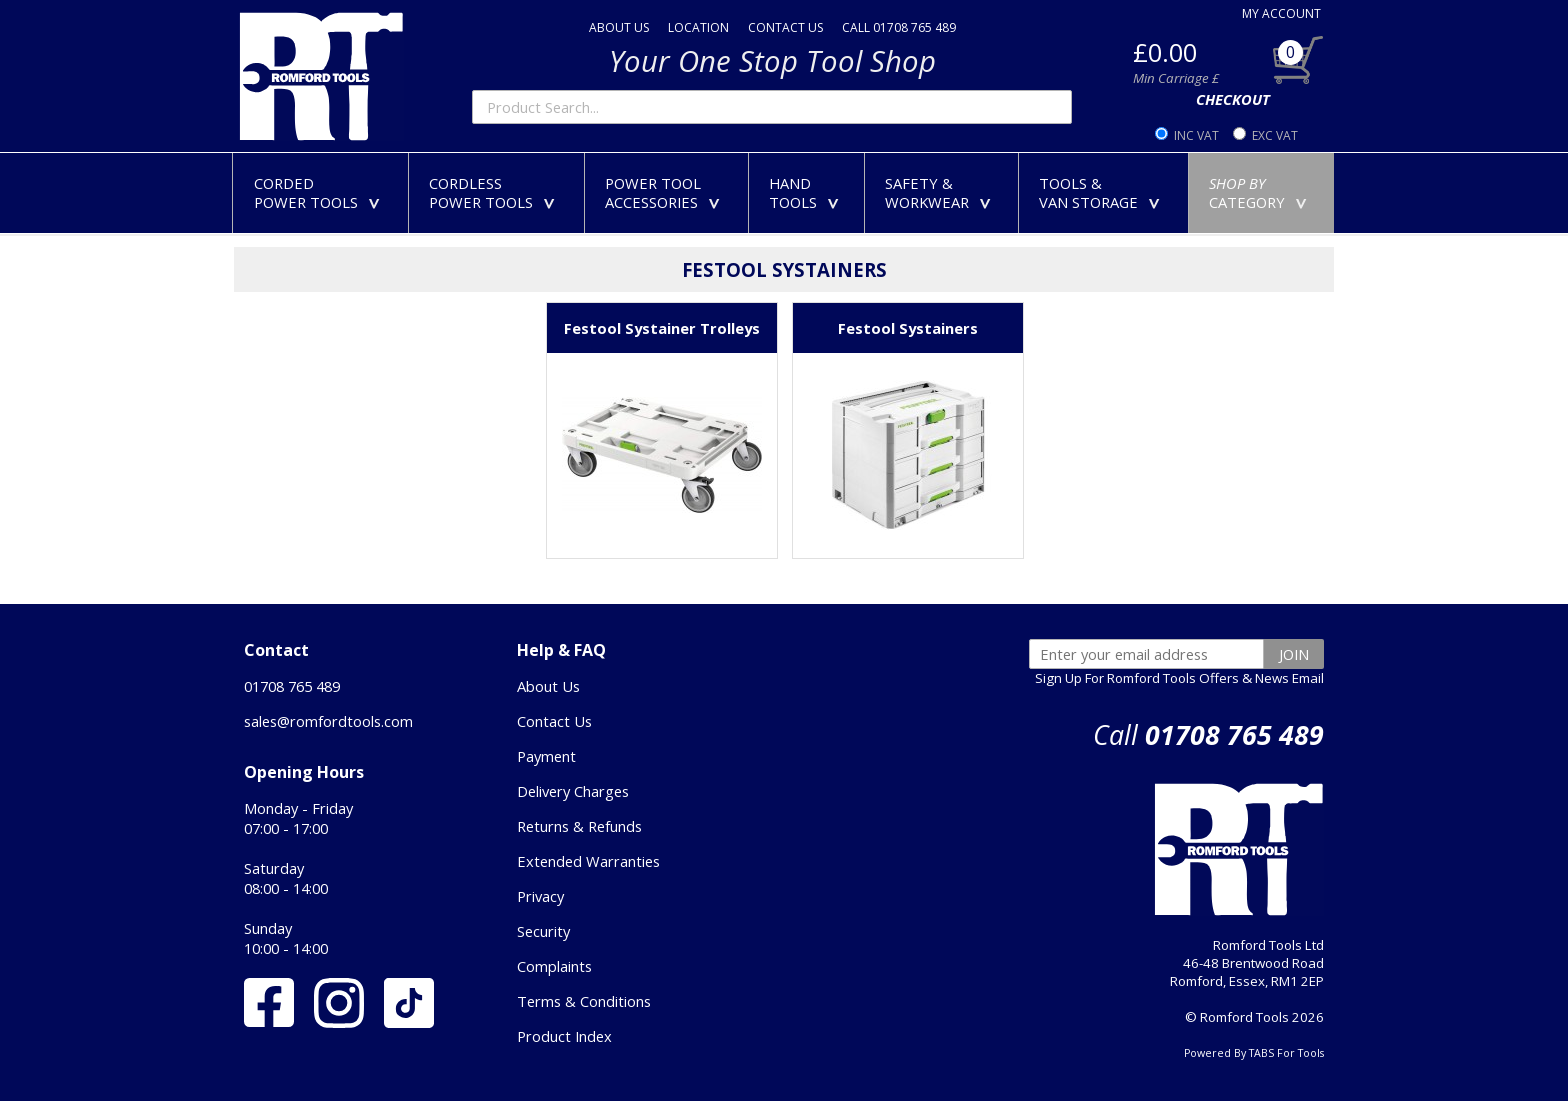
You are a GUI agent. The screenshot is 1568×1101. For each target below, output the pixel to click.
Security (543, 931)
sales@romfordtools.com (328, 721)
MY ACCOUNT (1281, 13)
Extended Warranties (588, 861)
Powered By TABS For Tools (1254, 1053)
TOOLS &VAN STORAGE (1103, 192)
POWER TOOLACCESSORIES (666, 192)
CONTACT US (785, 27)
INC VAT (1196, 135)
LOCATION (698, 27)
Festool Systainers (908, 328)
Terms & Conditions (584, 1001)
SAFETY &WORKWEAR (942, 192)
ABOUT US (619, 27)
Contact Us (554, 721)
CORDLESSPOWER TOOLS (496, 192)
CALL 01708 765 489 (899, 27)
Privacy (540, 896)
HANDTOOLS (808, 192)
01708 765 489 (292, 686)
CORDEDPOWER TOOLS (321, 192)
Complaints (554, 966)
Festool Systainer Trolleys (662, 328)
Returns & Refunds (579, 826)
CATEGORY (1262, 192)
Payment (546, 756)
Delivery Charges (573, 791)
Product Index (564, 1036)
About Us (548, 686)
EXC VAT (1275, 135)
